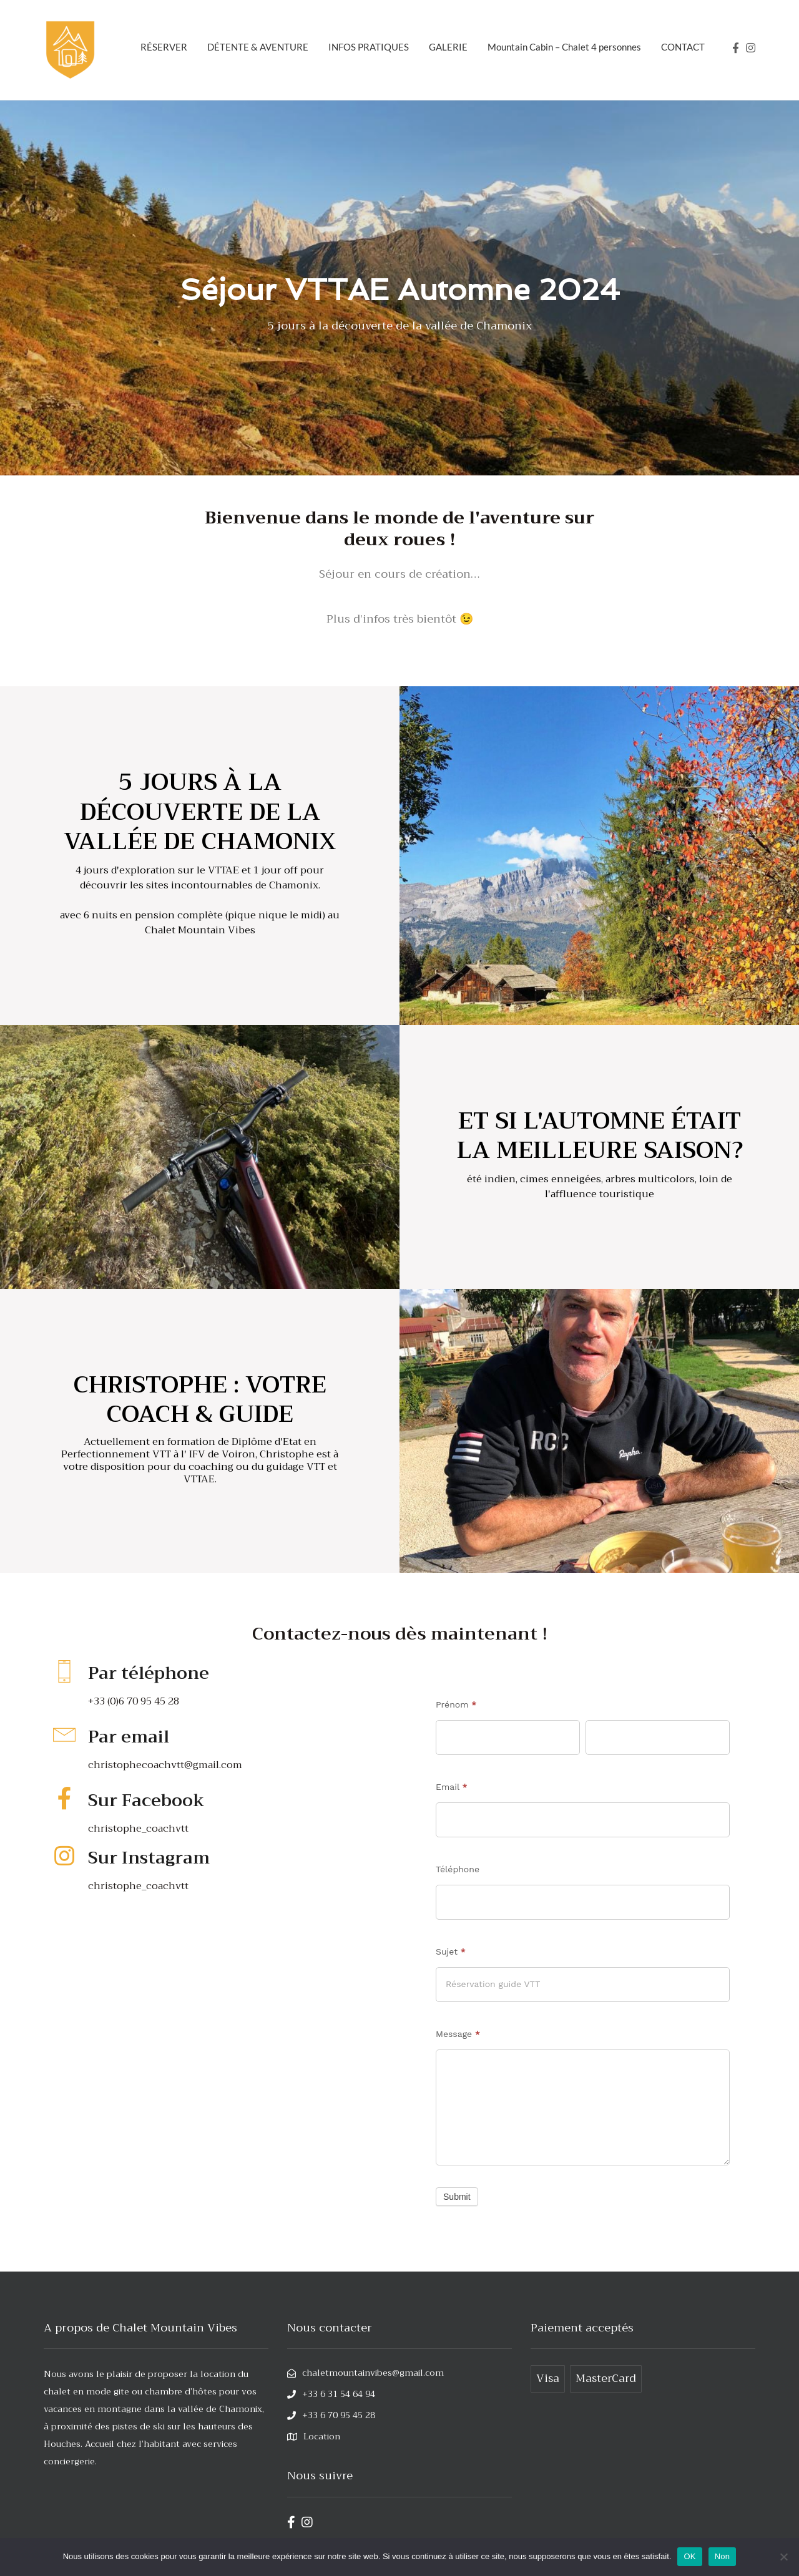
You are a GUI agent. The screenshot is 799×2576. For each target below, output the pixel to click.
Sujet (451, 1951)
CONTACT (683, 46)
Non (722, 2556)
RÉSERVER (163, 46)
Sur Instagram (158, 1857)
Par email (135, 1736)
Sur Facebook (156, 1799)
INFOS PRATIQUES (368, 46)
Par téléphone (159, 1672)
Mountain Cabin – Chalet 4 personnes (564, 46)
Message (458, 2034)
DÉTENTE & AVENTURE (257, 46)
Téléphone (457, 1869)
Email (452, 1787)
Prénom (456, 1704)
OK (689, 2556)
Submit (457, 2207)
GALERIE (448, 46)
